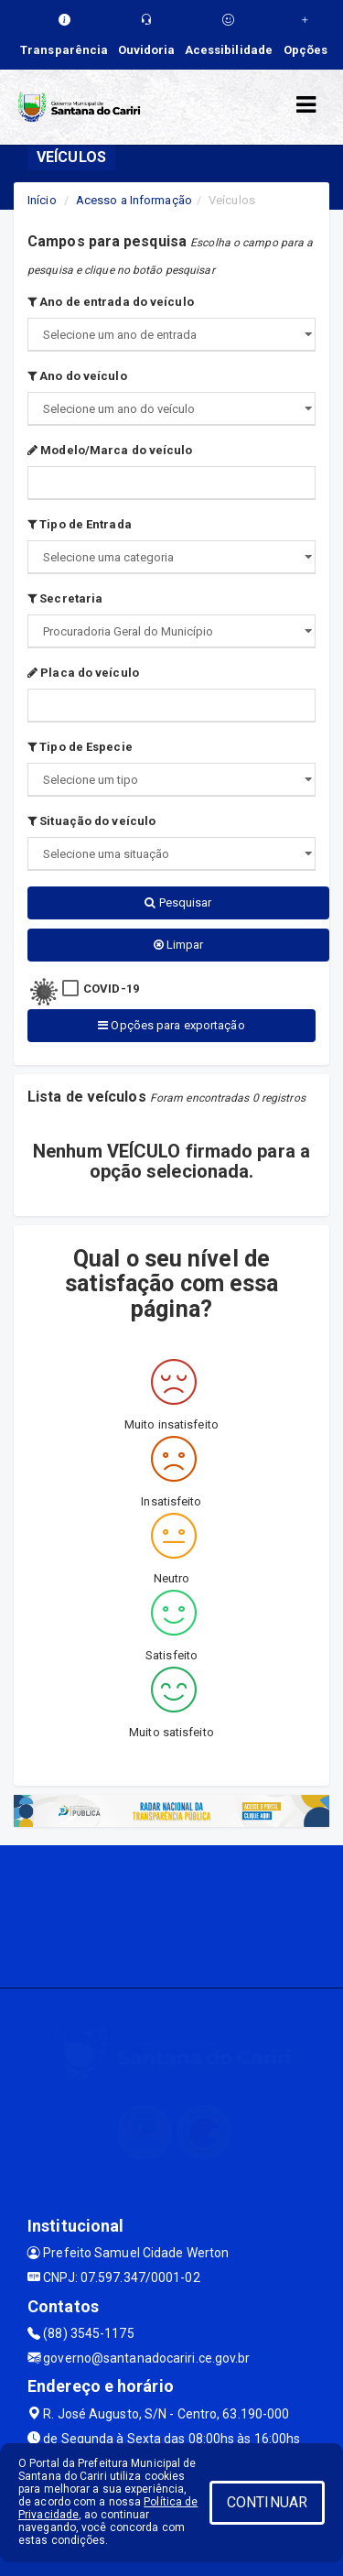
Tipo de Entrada (79, 524)
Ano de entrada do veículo (110, 302)
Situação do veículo (91, 821)
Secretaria (64, 598)
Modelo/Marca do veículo (110, 450)
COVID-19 (111, 988)
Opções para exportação (171, 1025)
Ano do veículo (77, 376)
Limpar (179, 944)
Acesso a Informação (134, 200)
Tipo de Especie (80, 747)
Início (42, 200)
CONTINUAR (267, 2502)
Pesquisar (178, 902)
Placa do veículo (83, 672)
